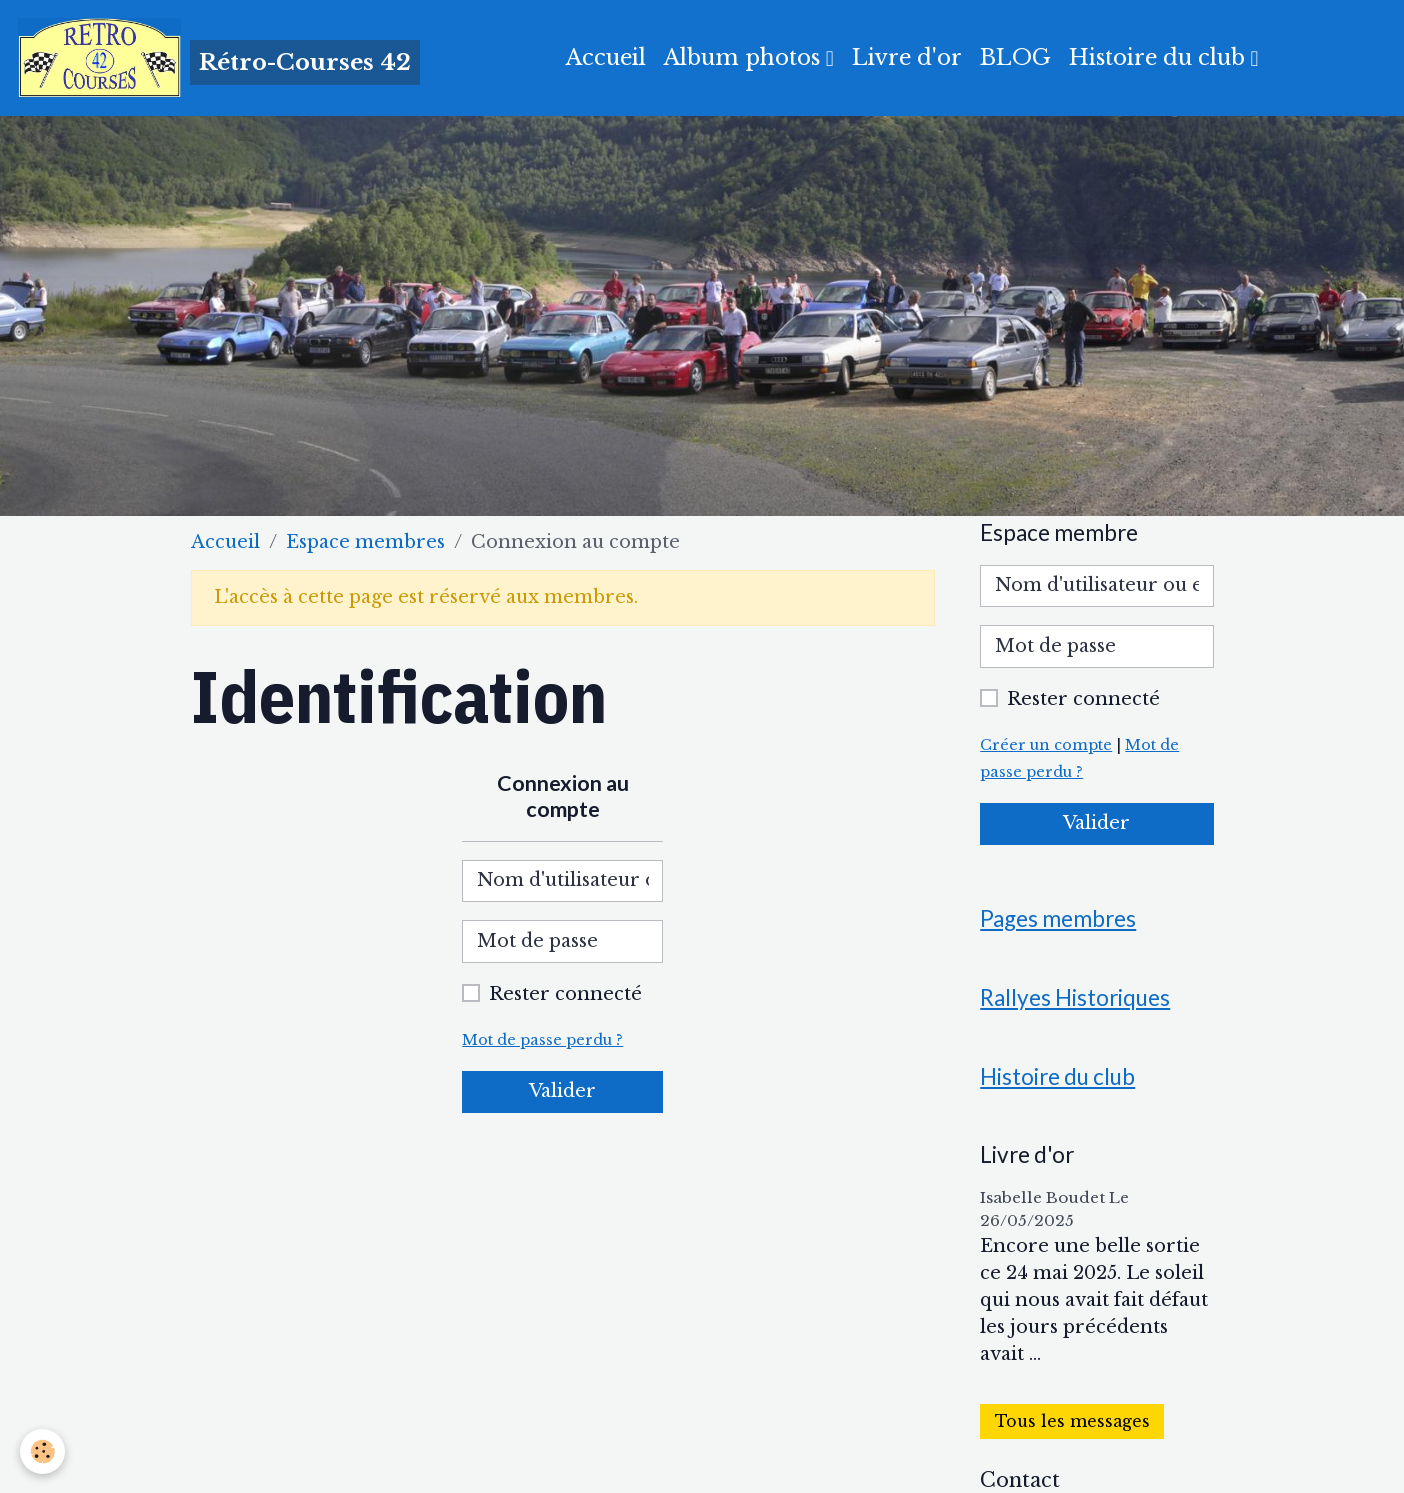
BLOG (1015, 57)
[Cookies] (42, 1451)
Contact (1020, 1480)
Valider (562, 1091)
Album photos (745, 57)
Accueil (606, 57)
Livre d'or (907, 57)
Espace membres (365, 542)
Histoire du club (1160, 57)
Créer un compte (1046, 745)
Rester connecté (565, 994)
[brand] (219, 58)
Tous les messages (1072, 1421)
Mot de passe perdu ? (542, 1040)
